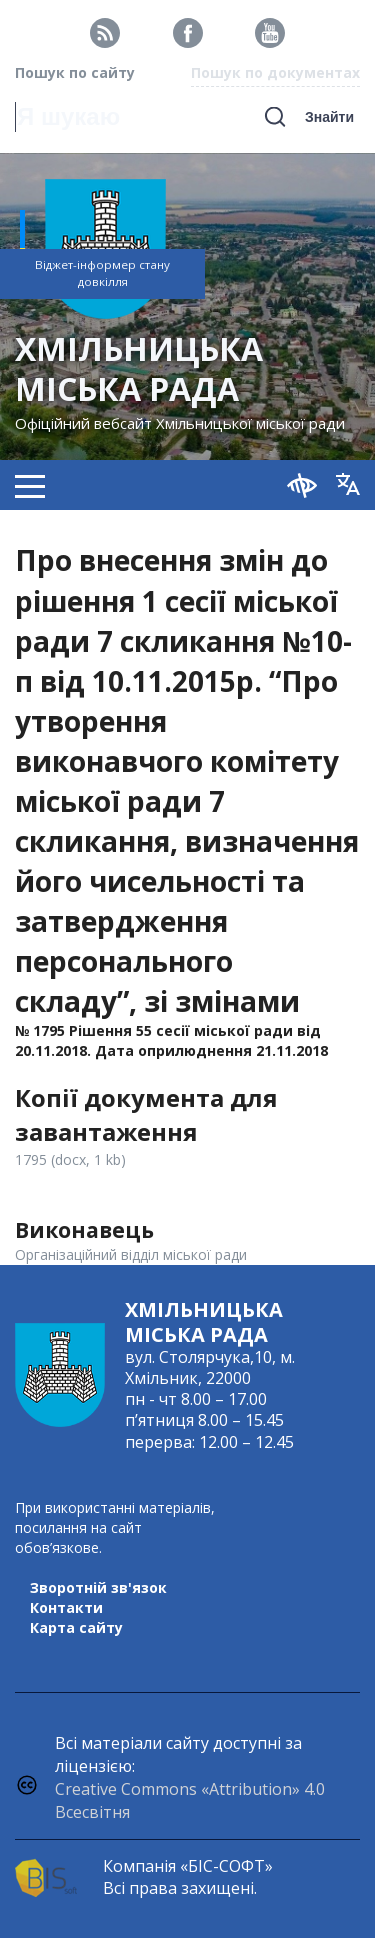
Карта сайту (76, 1627)
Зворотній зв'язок (98, 1587)
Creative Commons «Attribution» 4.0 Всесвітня (190, 1800)
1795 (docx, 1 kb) (70, 1159)
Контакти (66, 1607)
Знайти (329, 117)
